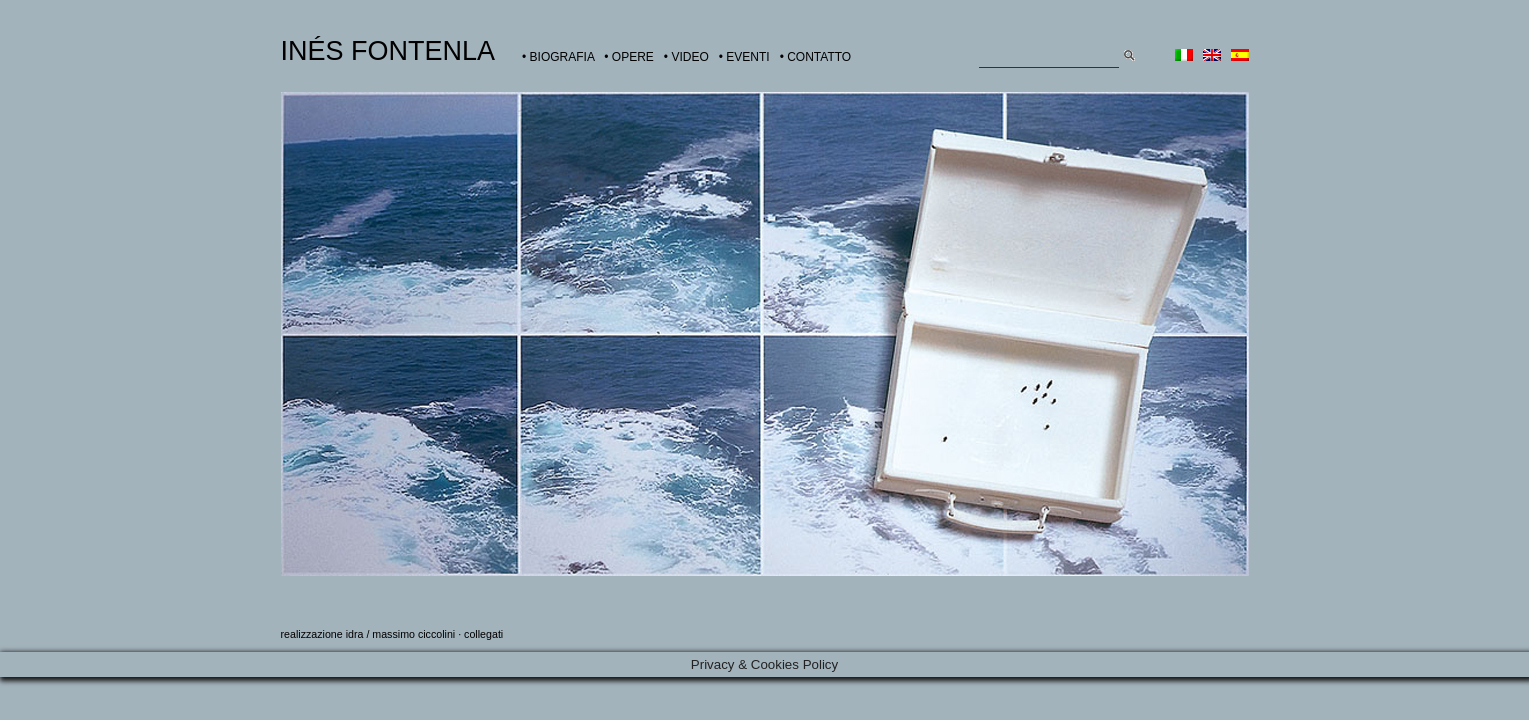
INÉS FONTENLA (388, 51)
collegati (483, 634)
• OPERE (629, 57)
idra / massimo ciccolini (401, 634)
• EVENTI (744, 57)
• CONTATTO (816, 57)
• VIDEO (686, 57)
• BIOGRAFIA (558, 57)
